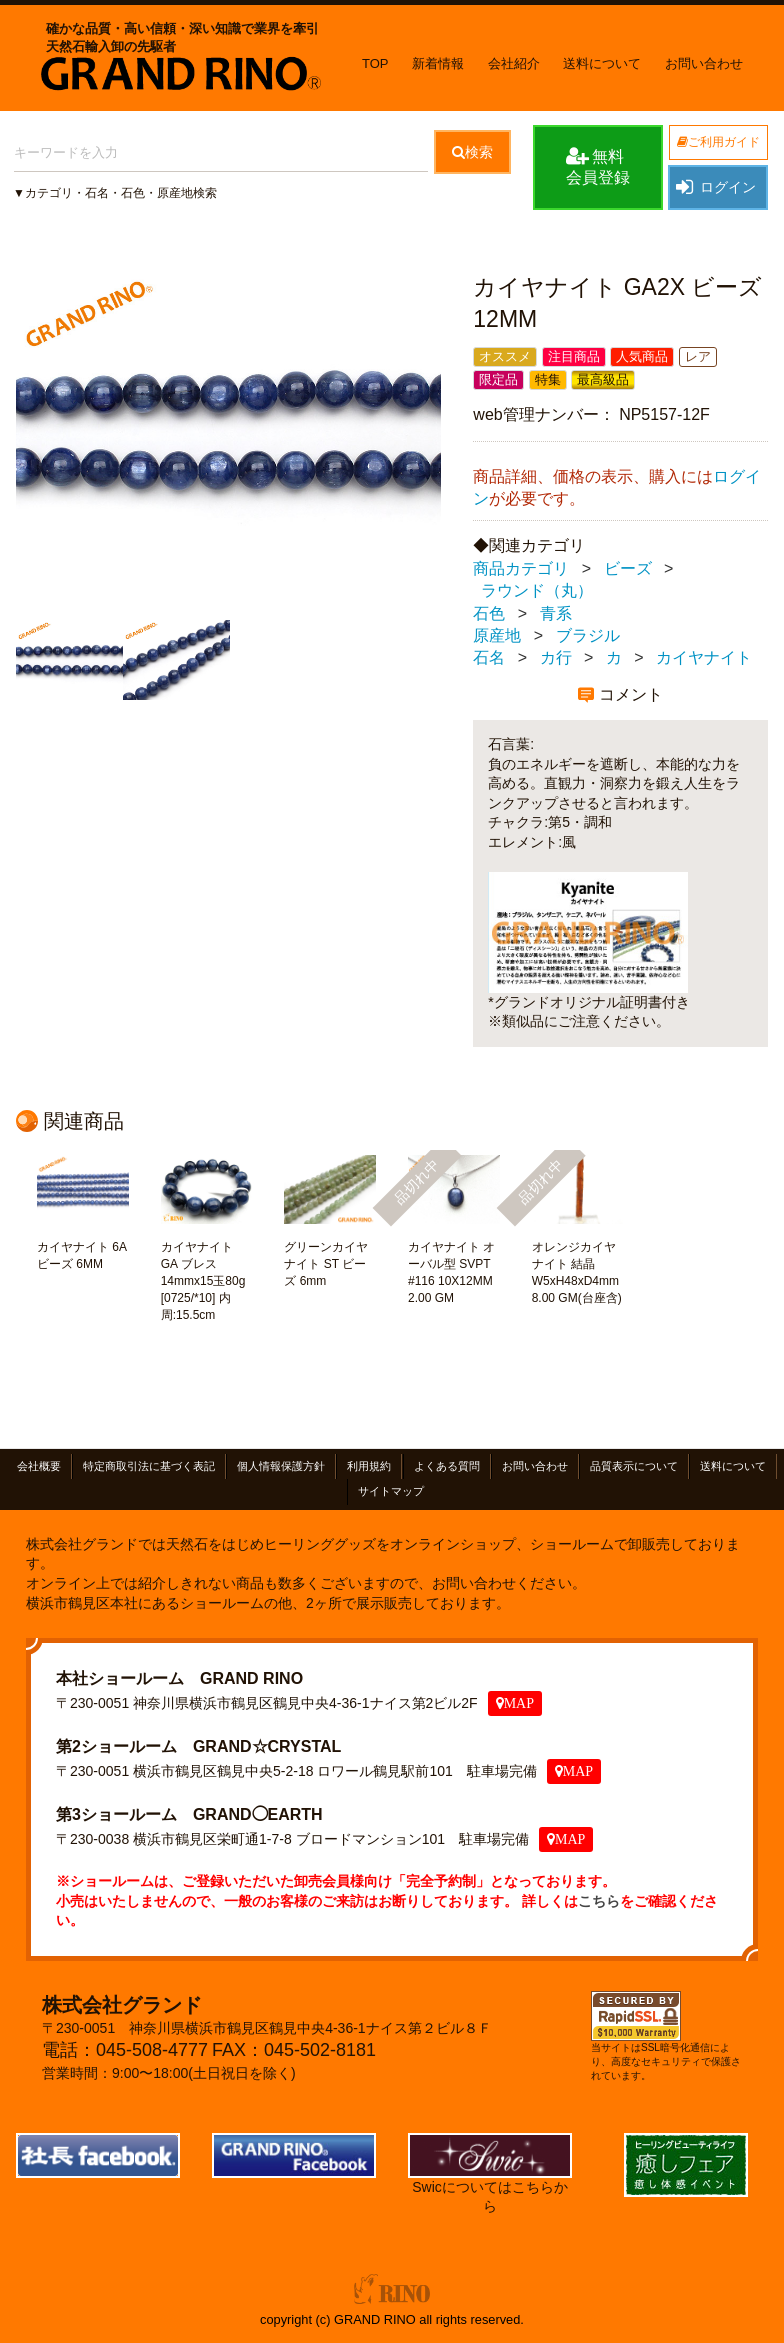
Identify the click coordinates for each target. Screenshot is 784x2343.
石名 (489, 658)
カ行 (556, 658)
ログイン (715, 187)
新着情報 (438, 63)
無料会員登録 (598, 166)
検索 (472, 152)
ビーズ (628, 568)
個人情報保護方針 (281, 1466)
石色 (489, 613)
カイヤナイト (704, 658)
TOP (375, 63)
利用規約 (369, 1466)
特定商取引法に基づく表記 (149, 1466)
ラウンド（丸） (537, 590)
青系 (556, 613)
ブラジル (588, 635)
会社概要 (39, 1466)
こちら (599, 1901)
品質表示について (634, 1466)
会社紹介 (514, 63)
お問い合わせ (704, 63)
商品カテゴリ (521, 568)
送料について (602, 63)
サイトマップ (391, 1492)
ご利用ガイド (718, 142)
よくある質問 (447, 1466)
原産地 (497, 635)
